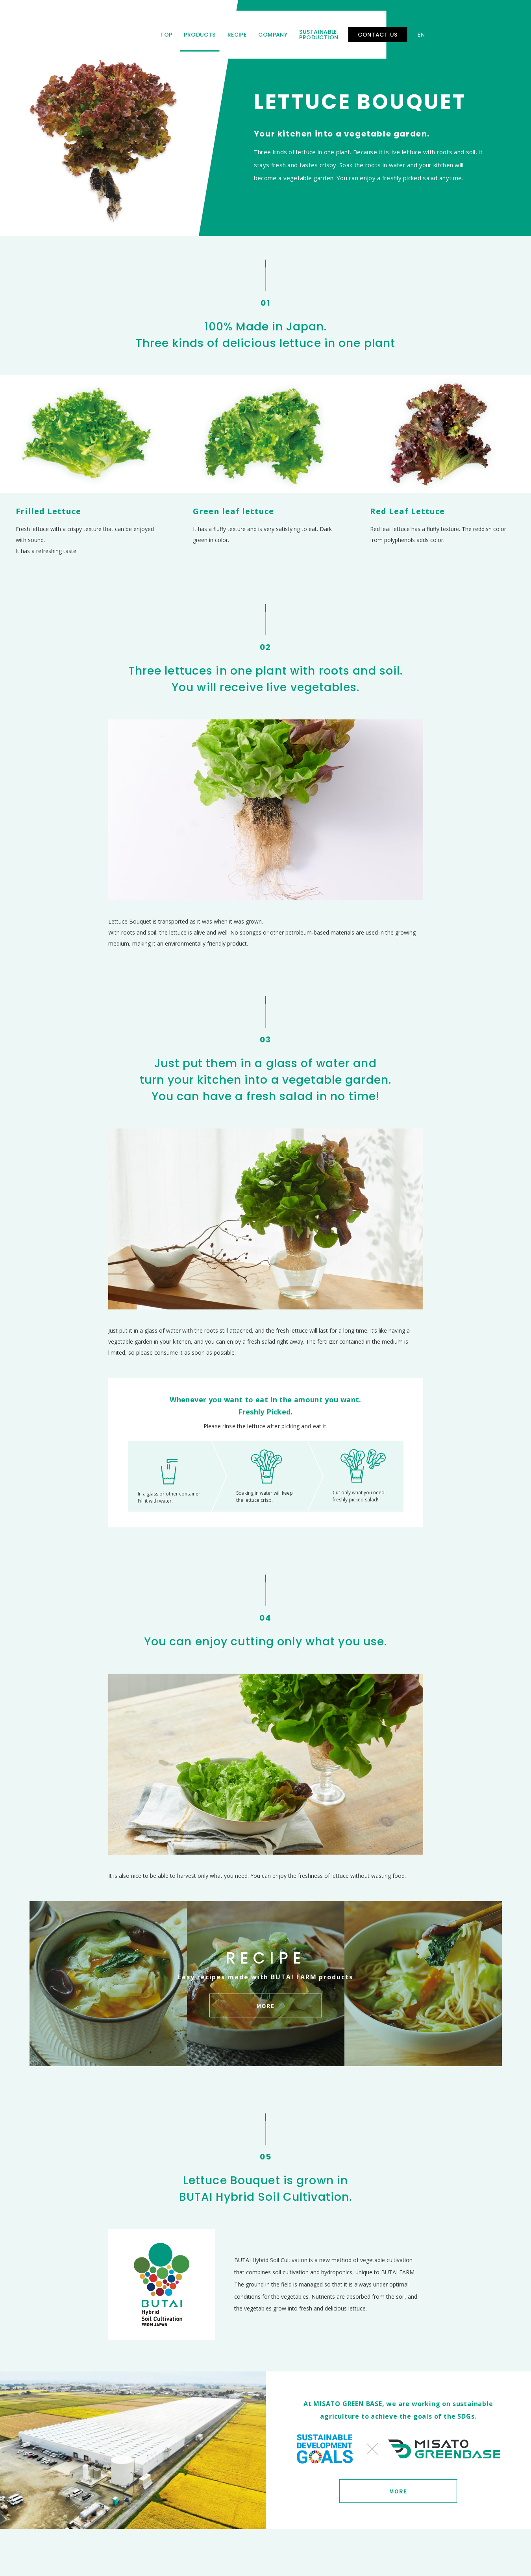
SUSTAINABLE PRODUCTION (357, 29)
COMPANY (291, 29)
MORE (398, 2491)
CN (496, 29)
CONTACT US (436, 29)
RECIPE (256, 29)
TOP (185, 29)
